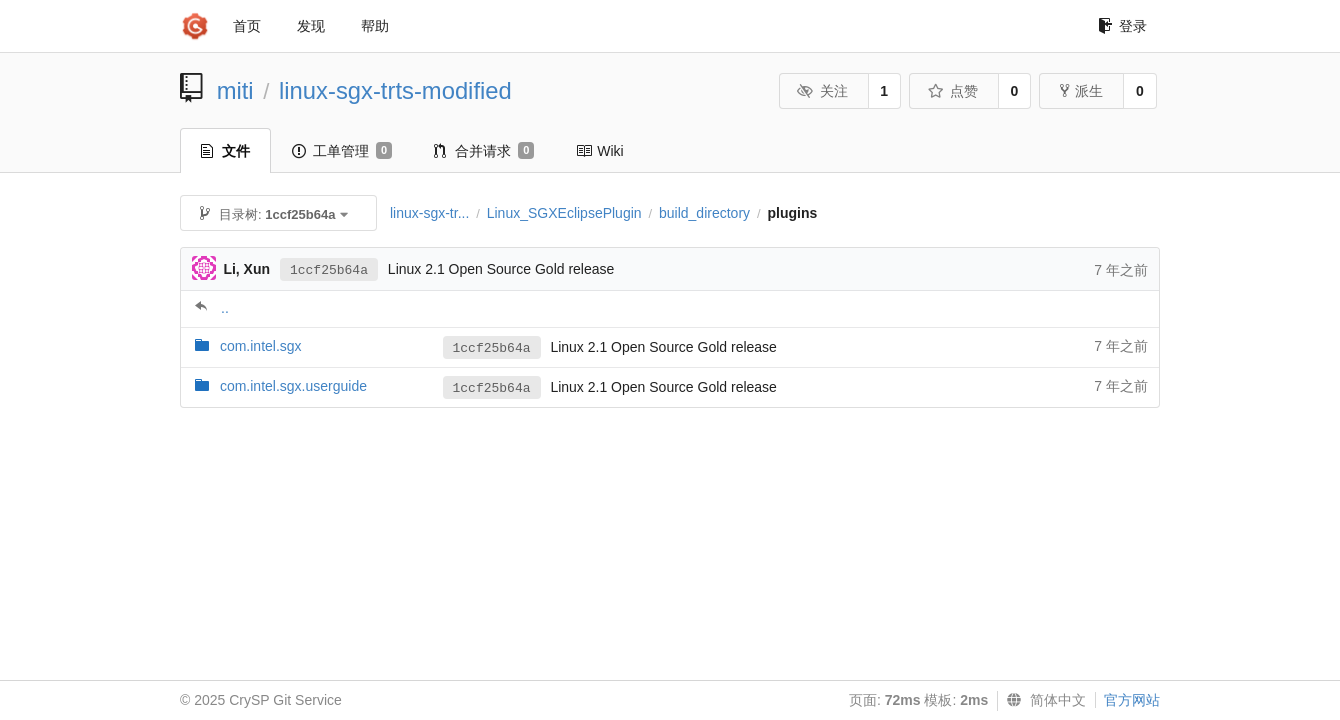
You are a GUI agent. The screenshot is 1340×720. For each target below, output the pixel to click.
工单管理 (342, 151)
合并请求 (484, 151)
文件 (225, 151)
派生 (1081, 91)
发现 (311, 26)
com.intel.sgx (261, 346)
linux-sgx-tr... (429, 213)
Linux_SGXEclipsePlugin (564, 213)
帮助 (375, 26)
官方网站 (1132, 700)
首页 (247, 26)
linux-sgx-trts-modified (395, 90)
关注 (822, 91)
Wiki (599, 151)
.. (225, 308)
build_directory (704, 213)
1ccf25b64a (329, 270)
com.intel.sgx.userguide (293, 386)
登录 (1122, 26)
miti (235, 90)
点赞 (952, 91)
